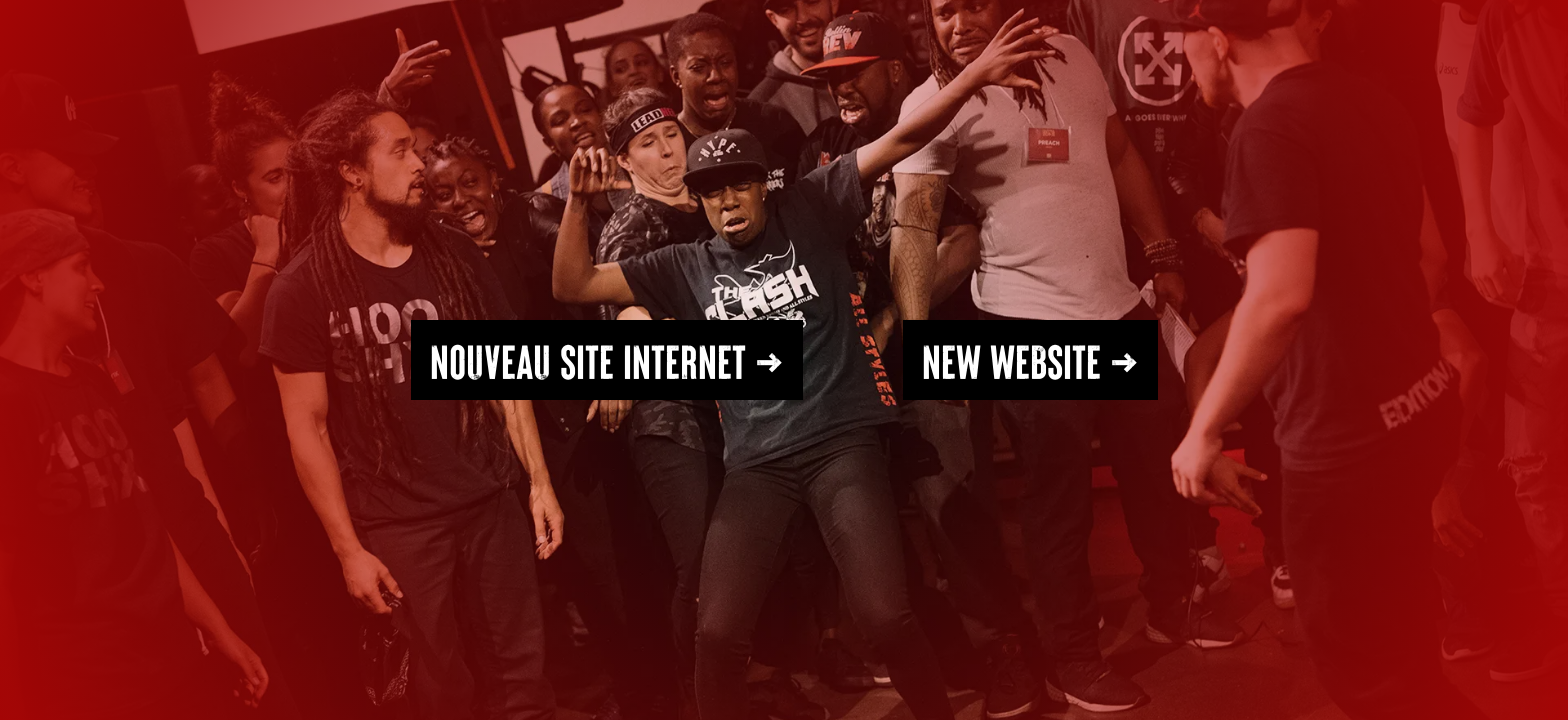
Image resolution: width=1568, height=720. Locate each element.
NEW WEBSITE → (1030, 360)
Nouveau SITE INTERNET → (607, 360)
